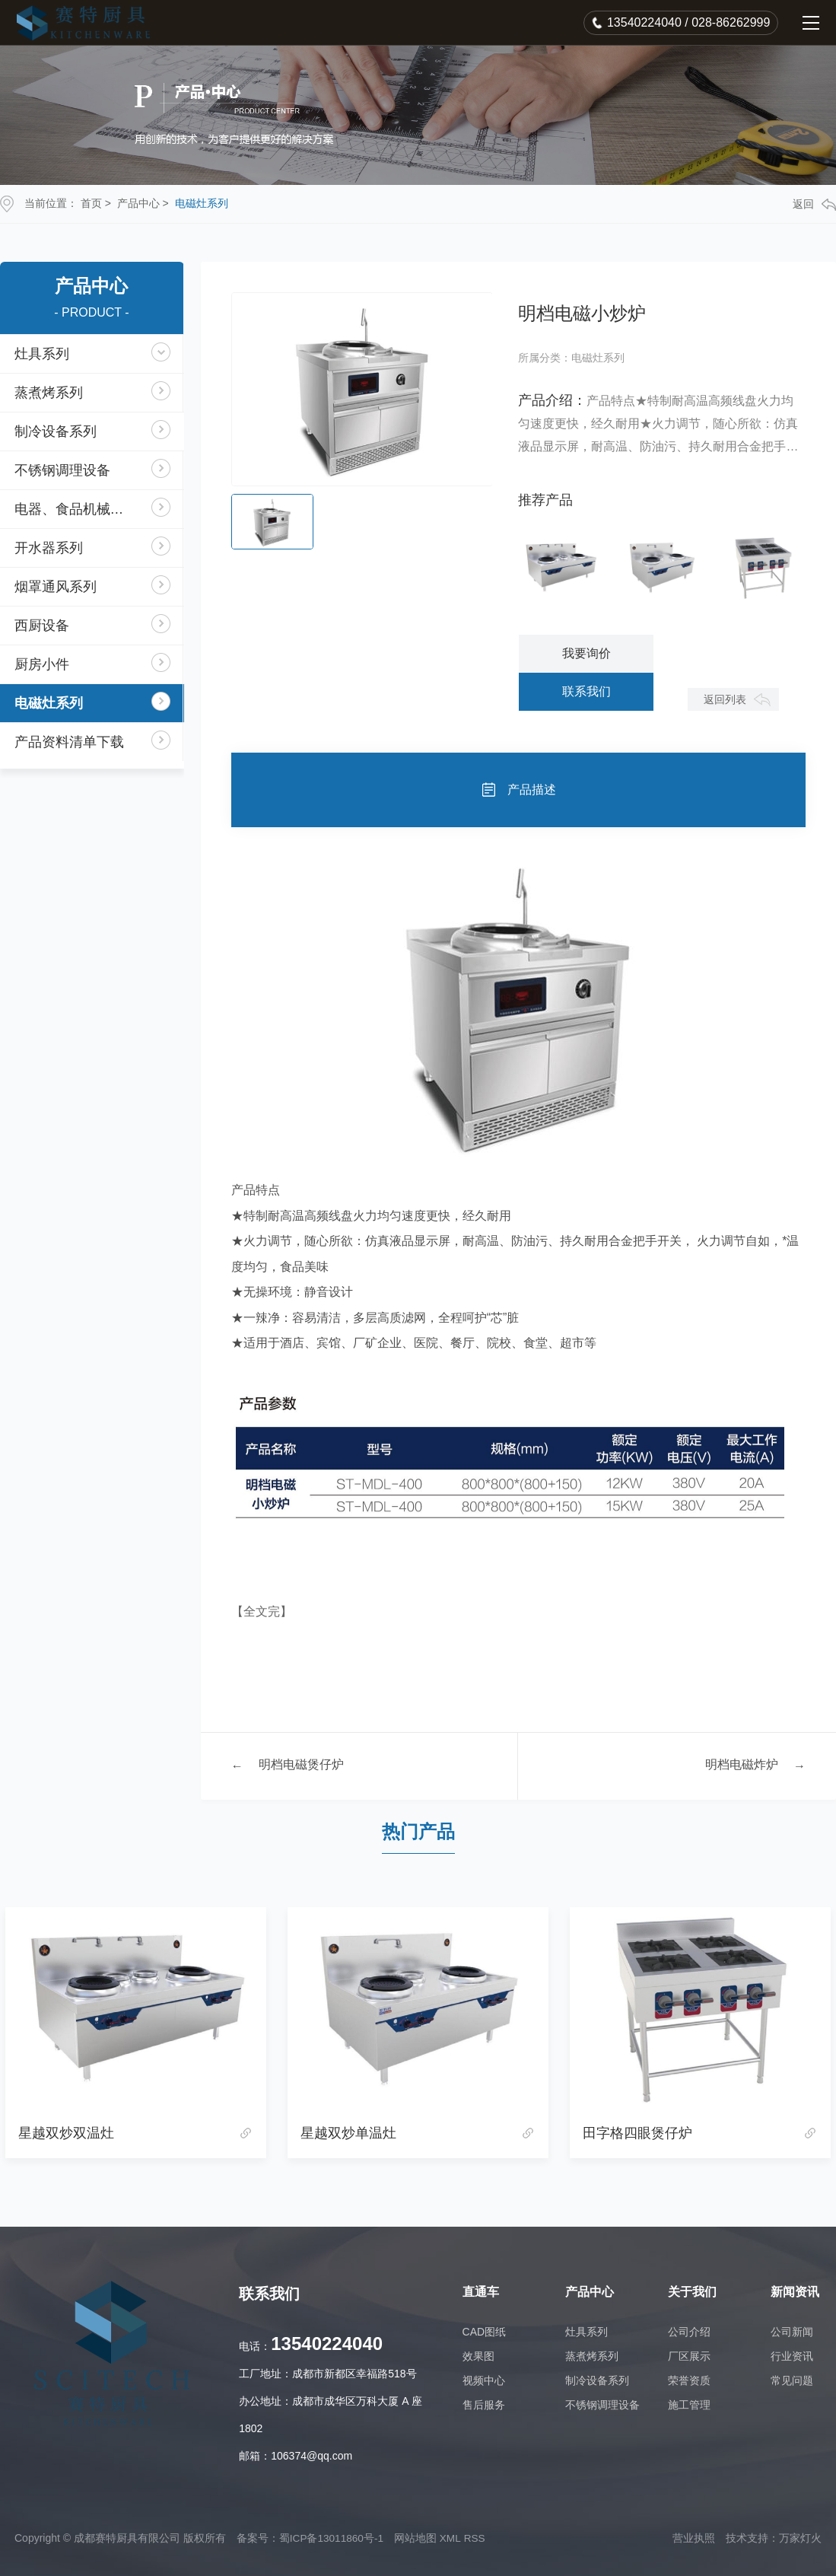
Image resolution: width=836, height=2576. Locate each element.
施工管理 (689, 2405)
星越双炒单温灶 (348, 2133)
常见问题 (792, 2380)
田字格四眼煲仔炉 (637, 2133)
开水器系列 (49, 548)
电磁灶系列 (201, 203)
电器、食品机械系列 (76, 509)
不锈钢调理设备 (63, 470)
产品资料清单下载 (70, 742)
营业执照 (693, 2538)
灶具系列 (42, 353)
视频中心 (484, 2380)
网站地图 (417, 2538)
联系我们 (585, 691)
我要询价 (585, 653)
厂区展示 (689, 2356)
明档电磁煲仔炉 (301, 1765)
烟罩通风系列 (56, 586)
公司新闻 (792, 2332)
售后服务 (484, 2405)
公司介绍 (689, 2332)
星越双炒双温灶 (66, 2133)
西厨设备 (42, 625)
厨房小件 (42, 664)
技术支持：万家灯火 (774, 2538)
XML (452, 2538)
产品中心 (138, 203)
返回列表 (722, 699)
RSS (477, 2538)
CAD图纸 (485, 2332)
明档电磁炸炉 (741, 1765)
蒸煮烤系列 (49, 392)
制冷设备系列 (56, 431)
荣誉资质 (689, 2380)
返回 (814, 204)
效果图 (478, 2356)
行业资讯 (792, 2356)
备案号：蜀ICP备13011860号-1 (311, 2538)
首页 (91, 203)
